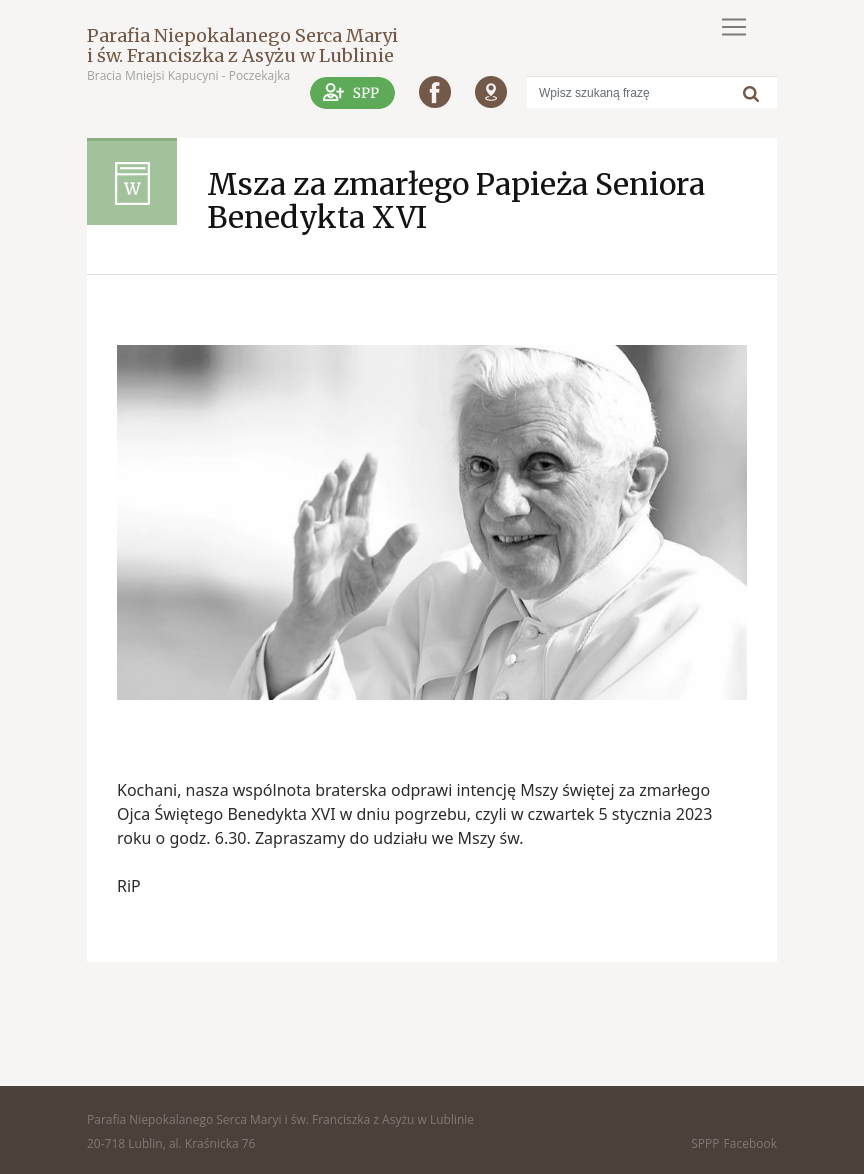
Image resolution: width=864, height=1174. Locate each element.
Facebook (750, 1143)
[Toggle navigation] (734, 27)
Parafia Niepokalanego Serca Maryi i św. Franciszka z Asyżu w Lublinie (242, 45)
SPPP (705, 1143)
